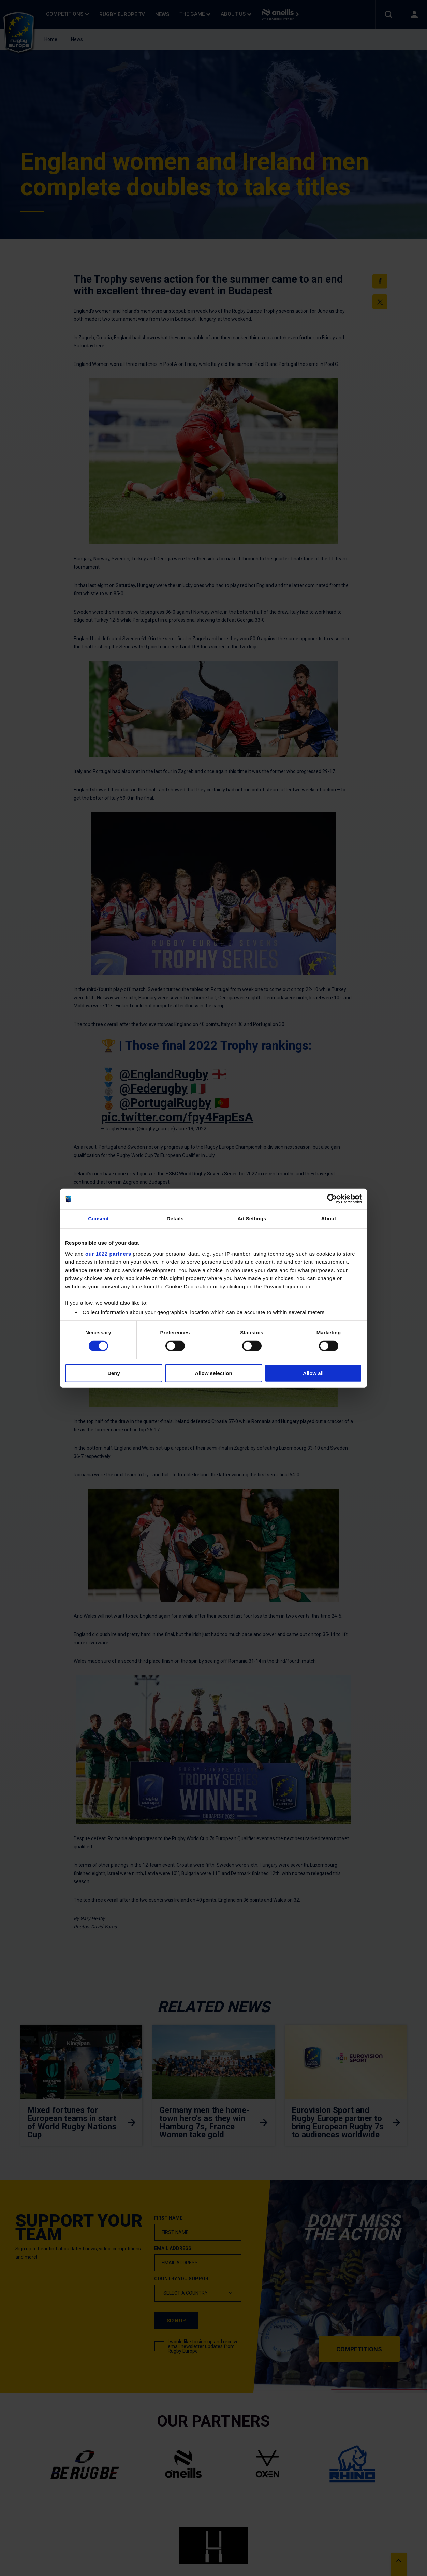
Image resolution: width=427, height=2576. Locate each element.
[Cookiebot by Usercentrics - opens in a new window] (332, 1199)
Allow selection (213, 1373)
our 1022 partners (108, 1253)
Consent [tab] (98, 1218)
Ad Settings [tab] (251, 1218)
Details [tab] (175, 1218)
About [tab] (328, 1218)
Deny (113, 1373)
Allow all (313, 1373)
